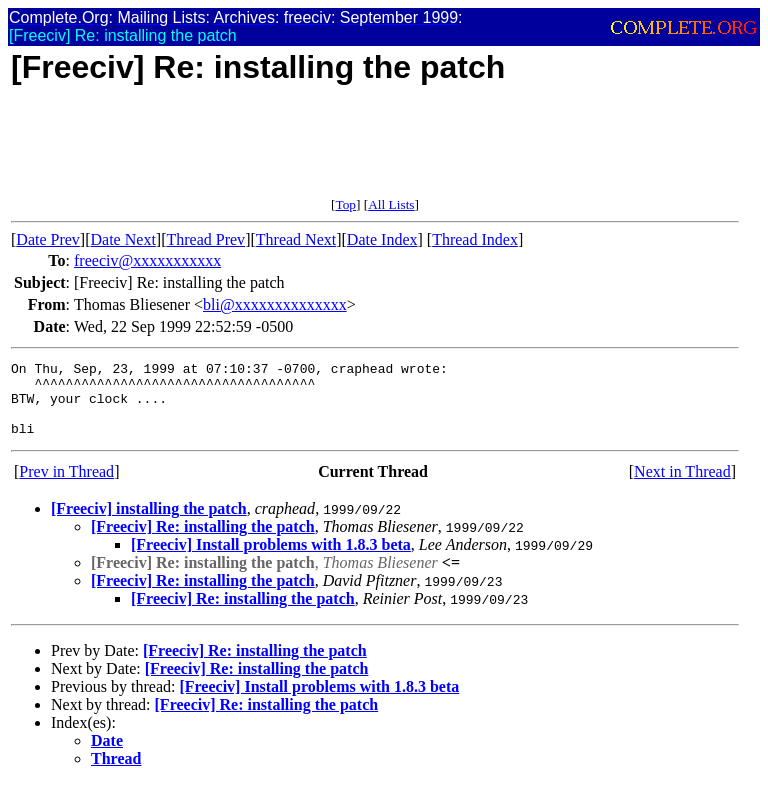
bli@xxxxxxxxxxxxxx (275, 304)
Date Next (123, 239)
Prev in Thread (66, 486)
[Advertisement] (375, 152)
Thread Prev (205, 239)
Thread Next (296, 239)
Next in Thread (682, 486)
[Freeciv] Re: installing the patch (203, 541)
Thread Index (475, 239)
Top (345, 204)
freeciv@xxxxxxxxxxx (147, 260)
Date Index (382, 239)
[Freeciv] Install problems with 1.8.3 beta (271, 559)
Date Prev (48, 239)
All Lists (391, 204)
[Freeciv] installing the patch (149, 523)
